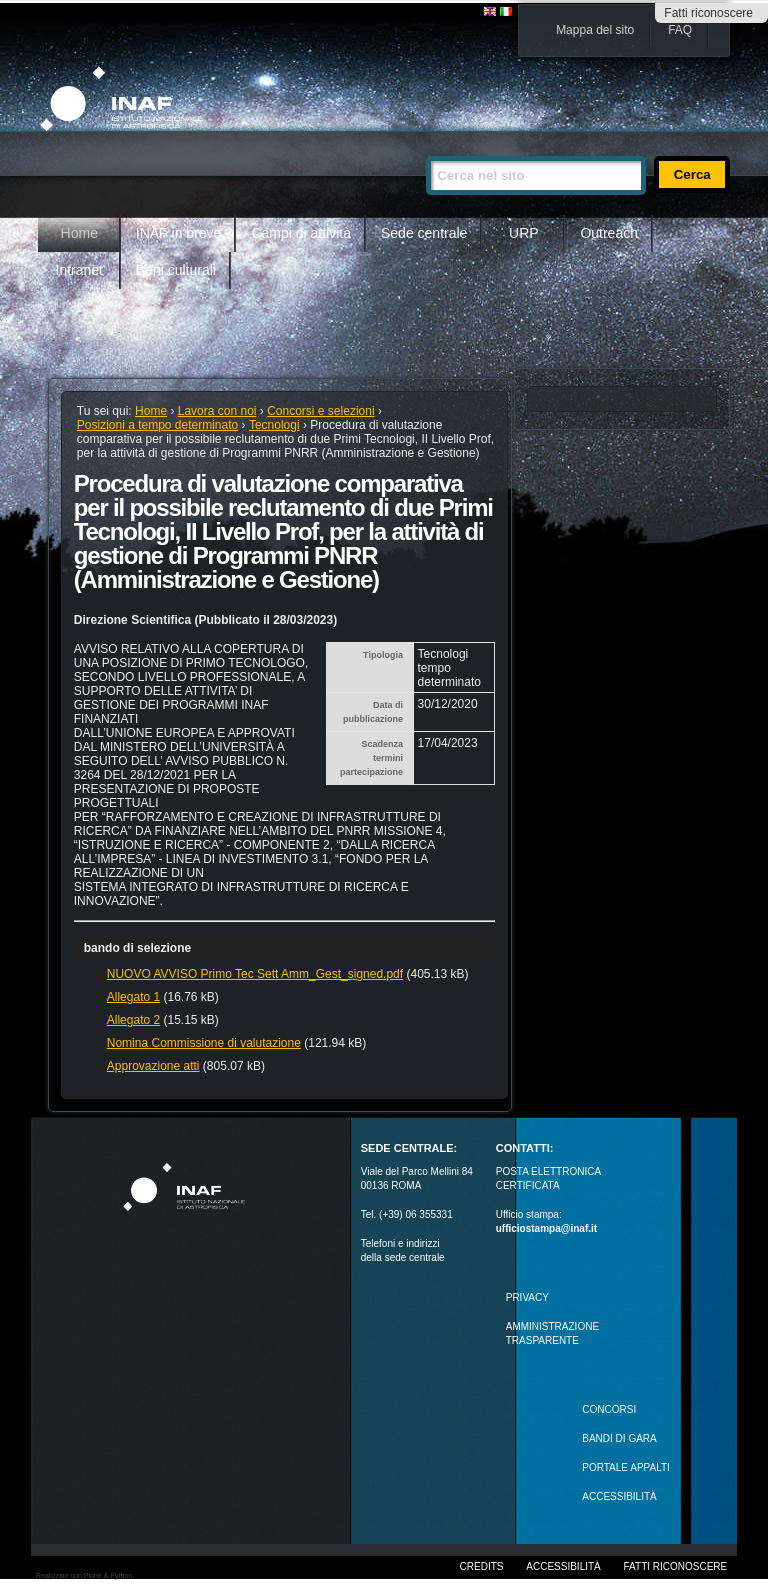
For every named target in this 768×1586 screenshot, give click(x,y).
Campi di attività (301, 233)
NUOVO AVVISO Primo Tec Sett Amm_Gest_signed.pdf (255, 974)
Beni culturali (176, 270)
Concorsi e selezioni (320, 411)
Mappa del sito (595, 30)
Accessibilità (563, 1566)
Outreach (609, 233)
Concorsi (609, 1409)
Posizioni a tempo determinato (157, 425)
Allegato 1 (133, 997)
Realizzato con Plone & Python (84, 1575)
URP (524, 233)
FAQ (680, 30)
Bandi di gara (619, 1438)
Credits (482, 1566)
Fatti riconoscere (708, 13)
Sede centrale (424, 233)
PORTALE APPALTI (626, 1467)
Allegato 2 (133, 1020)
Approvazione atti (153, 1066)
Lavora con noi (217, 411)
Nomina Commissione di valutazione (204, 1043)
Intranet (79, 270)
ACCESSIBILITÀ (619, 1496)
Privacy (527, 1297)
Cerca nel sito (425, 147)
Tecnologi (274, 425)
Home (79, 233)
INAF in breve (179, 233)
